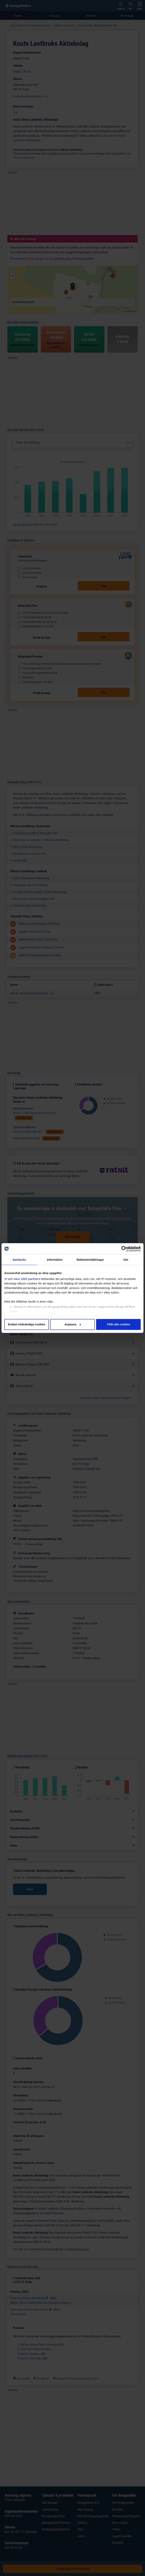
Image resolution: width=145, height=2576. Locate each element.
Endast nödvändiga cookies (26, 1324)
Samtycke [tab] (19, 1259)
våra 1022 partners (27, 1278)
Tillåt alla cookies (118, 1324)
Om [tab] (125, 1259)
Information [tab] (55, 1259)
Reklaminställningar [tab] (90, 1259)
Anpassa (72, 1324)
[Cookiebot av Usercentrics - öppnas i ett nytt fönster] (124, 1249)
